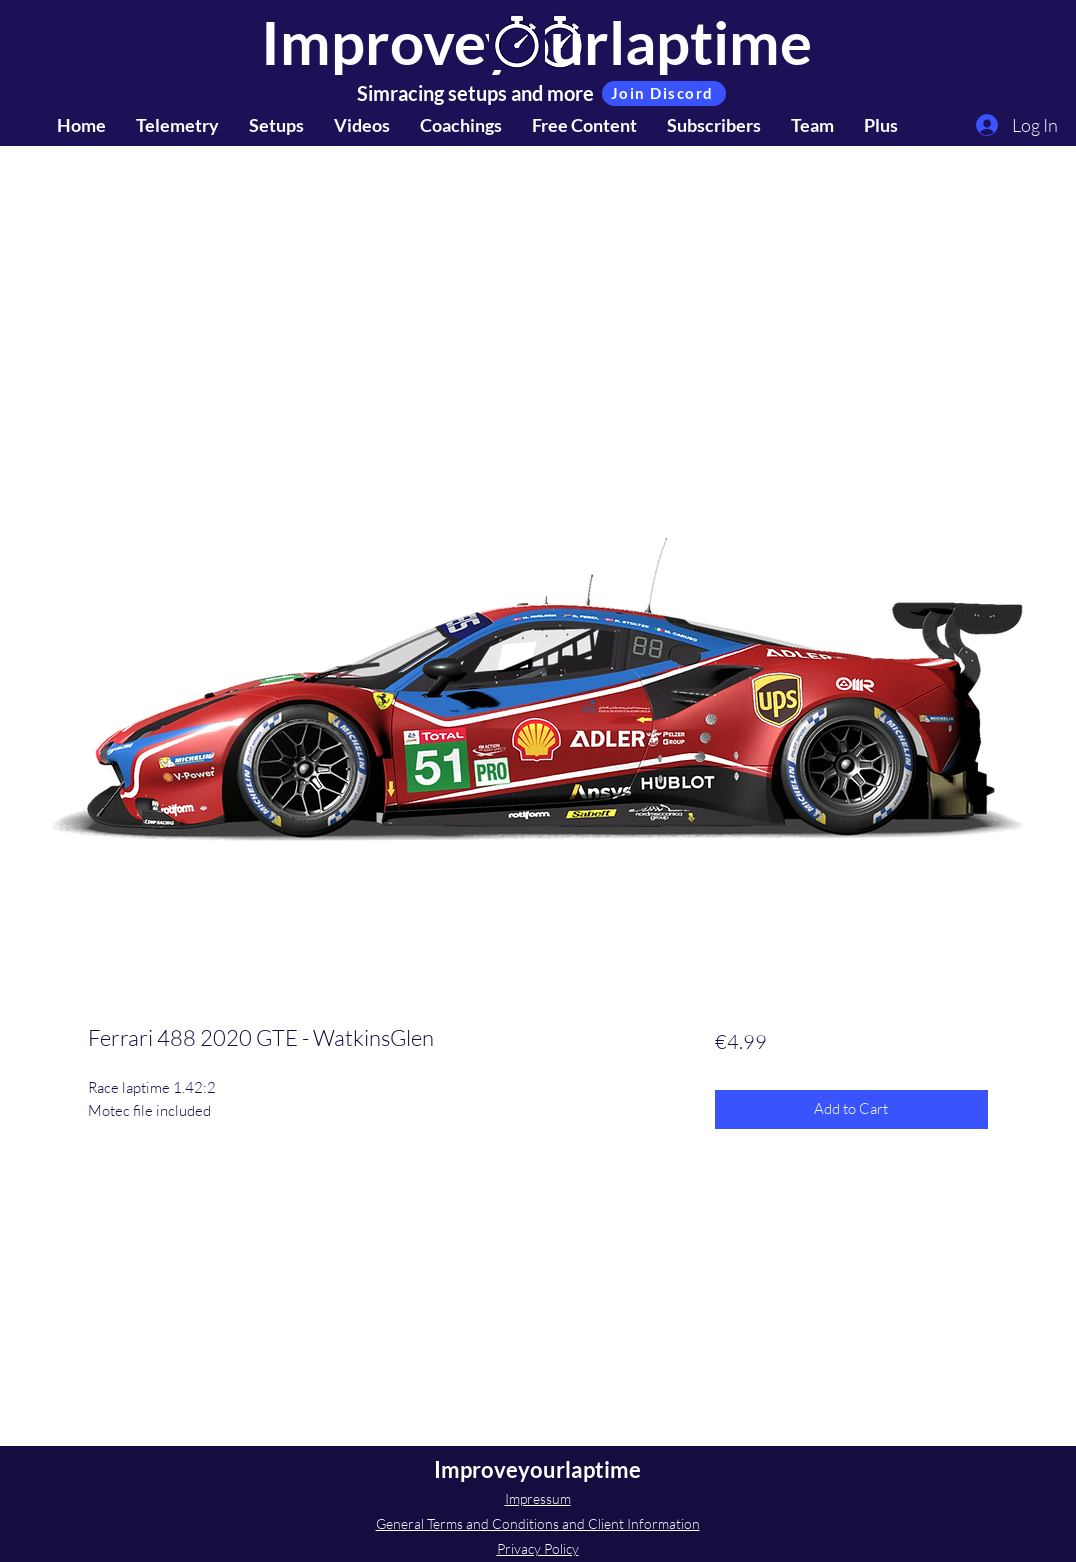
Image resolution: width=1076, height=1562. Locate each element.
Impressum (538, 1498)
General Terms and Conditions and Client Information (538, 1523)
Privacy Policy (538, 1548)
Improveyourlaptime (537, 1469)
